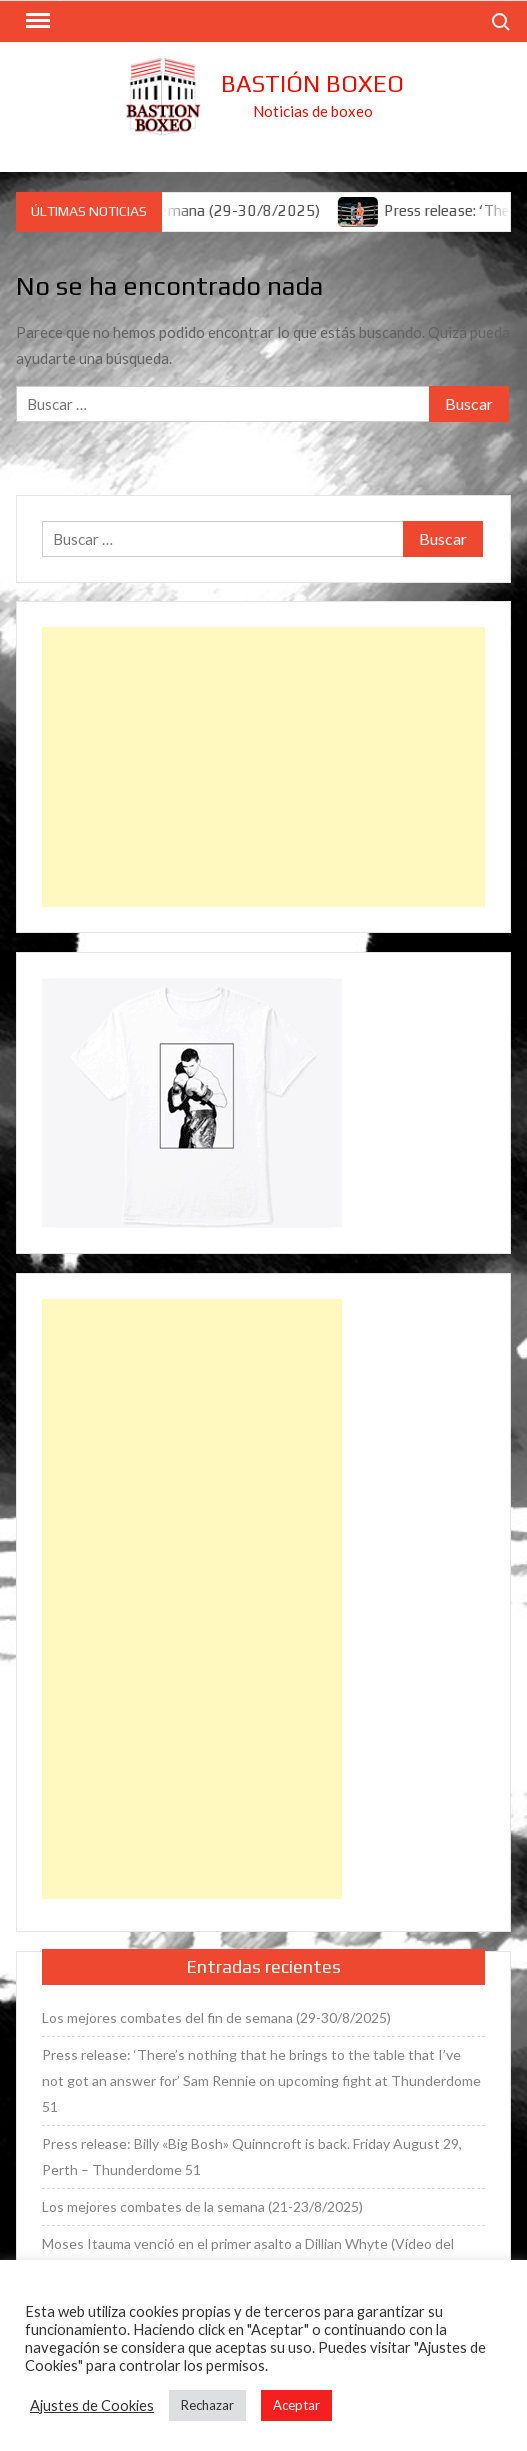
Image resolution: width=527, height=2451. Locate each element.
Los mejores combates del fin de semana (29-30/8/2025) (216, 2017)
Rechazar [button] (207, 2405)
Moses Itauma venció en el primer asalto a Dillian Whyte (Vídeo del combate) (248, 2256)
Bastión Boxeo (312, 83)
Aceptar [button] (296, 2405)
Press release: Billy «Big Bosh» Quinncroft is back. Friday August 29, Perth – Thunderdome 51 (252, 2156)
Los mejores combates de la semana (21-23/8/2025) (202, 2206)
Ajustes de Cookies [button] (92, 2405)
